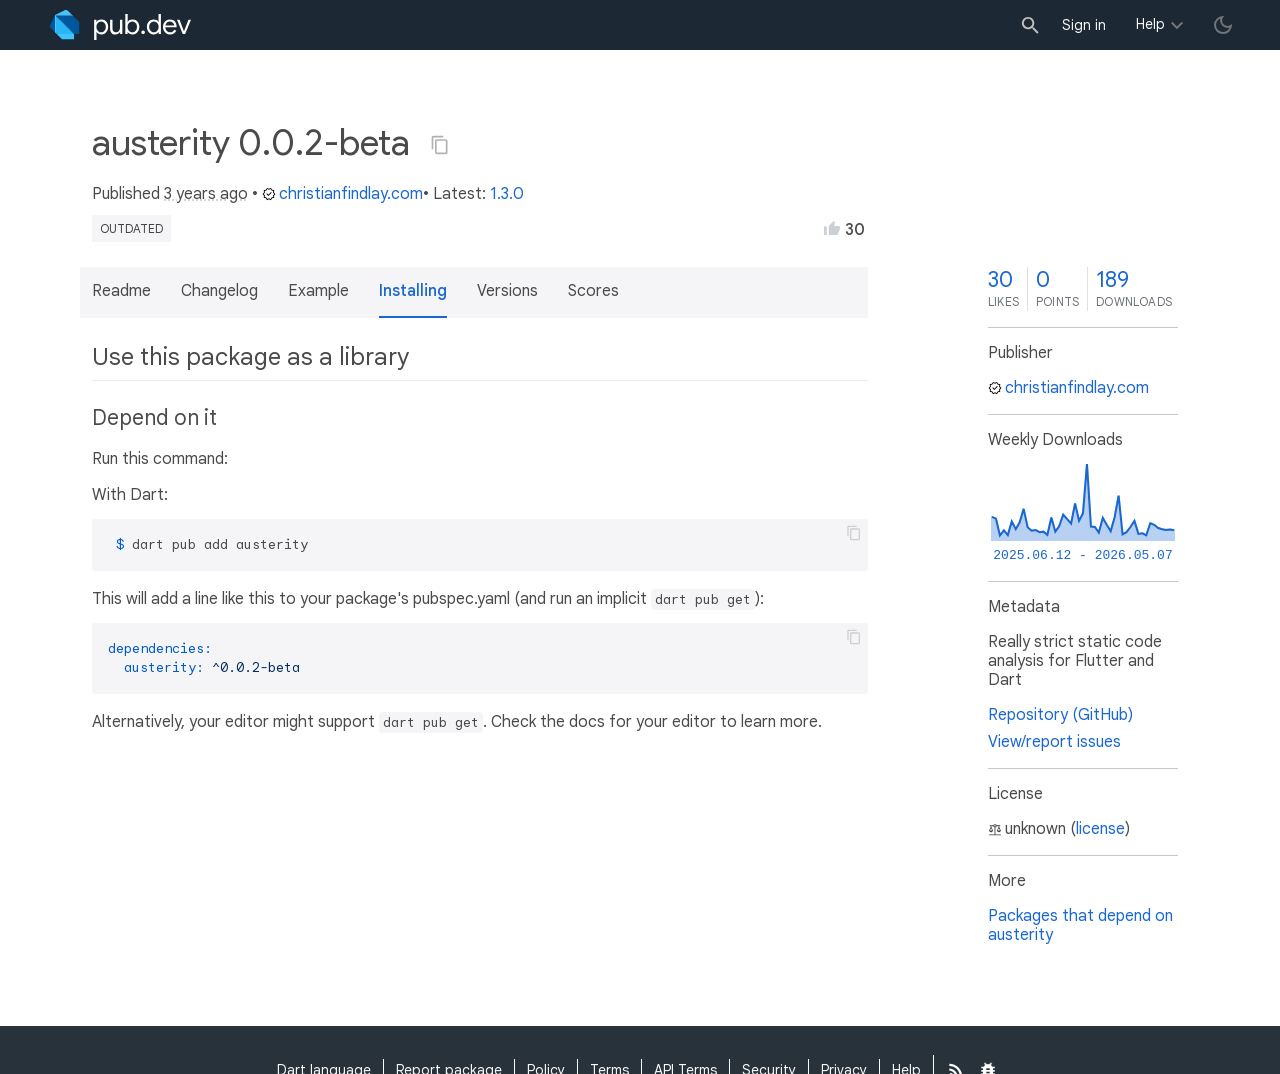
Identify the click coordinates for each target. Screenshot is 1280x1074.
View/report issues (1054, 742)
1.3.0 (507, 194)
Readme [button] (121, 291)
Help (1150, 24)
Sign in (1084, 25)
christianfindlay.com (342, 194)
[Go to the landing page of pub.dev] (120, 25)
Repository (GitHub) (1060, 715)
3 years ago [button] (206, 194)
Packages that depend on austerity (1080, 925)
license (1100, 829)
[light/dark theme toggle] (1223, 25)
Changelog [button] (219, 291)
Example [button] (318, 291)
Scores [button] (593, 291)
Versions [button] (507, 291)
